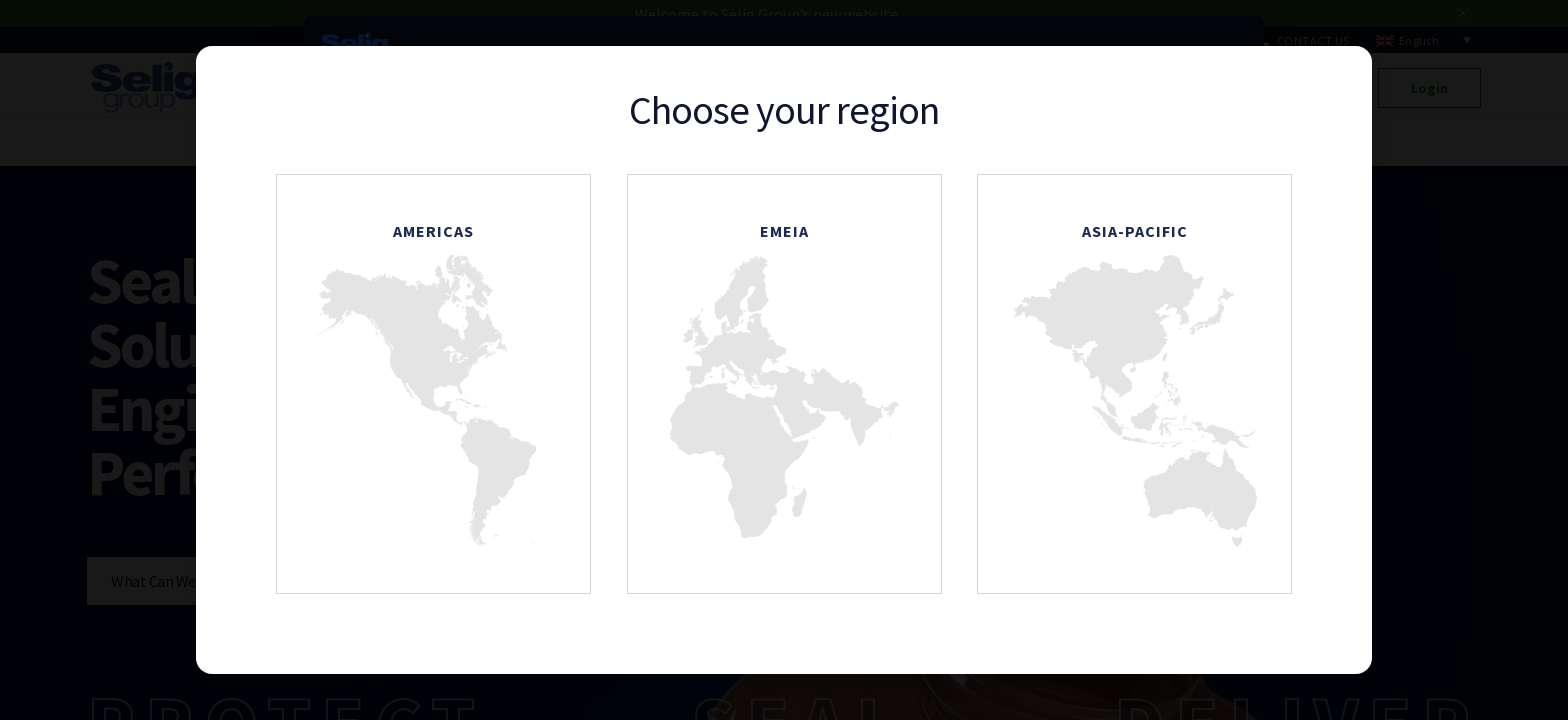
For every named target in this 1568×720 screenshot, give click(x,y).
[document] (784, 360)
